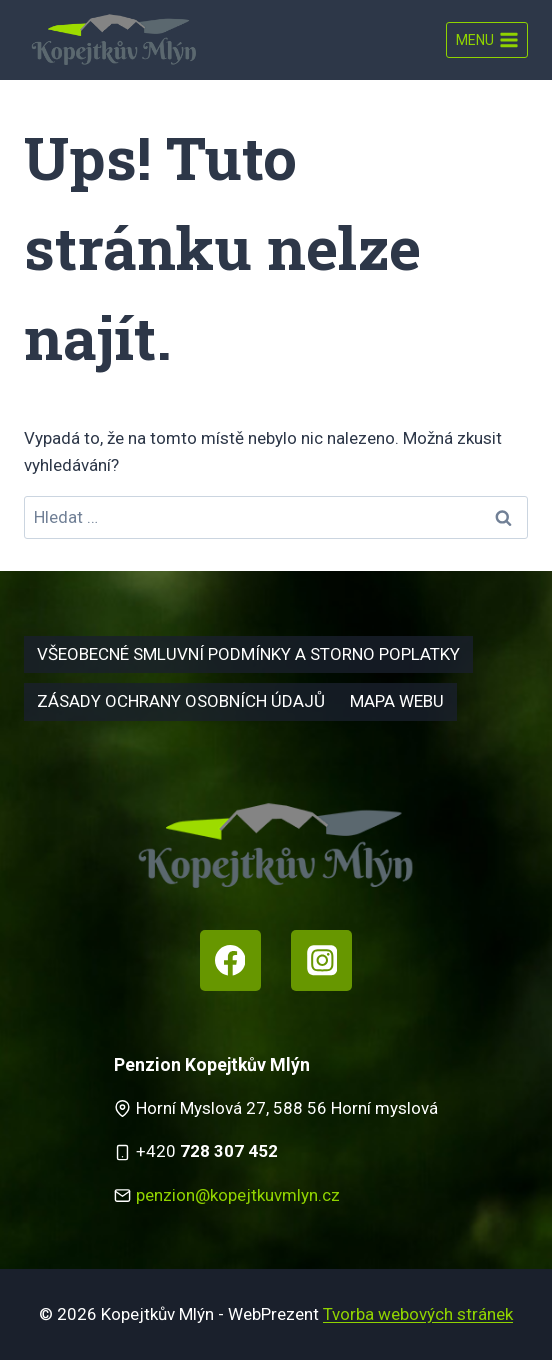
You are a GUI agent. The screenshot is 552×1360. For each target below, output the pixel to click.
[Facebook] (230, 960)
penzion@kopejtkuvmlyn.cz (238, 1195)
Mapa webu (397, 701)
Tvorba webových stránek (418, 1314)
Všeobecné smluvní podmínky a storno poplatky (248, 654)
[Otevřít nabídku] (487, 40)
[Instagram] (321, 960)
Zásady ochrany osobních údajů (181, 701)
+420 (207, 1151)
